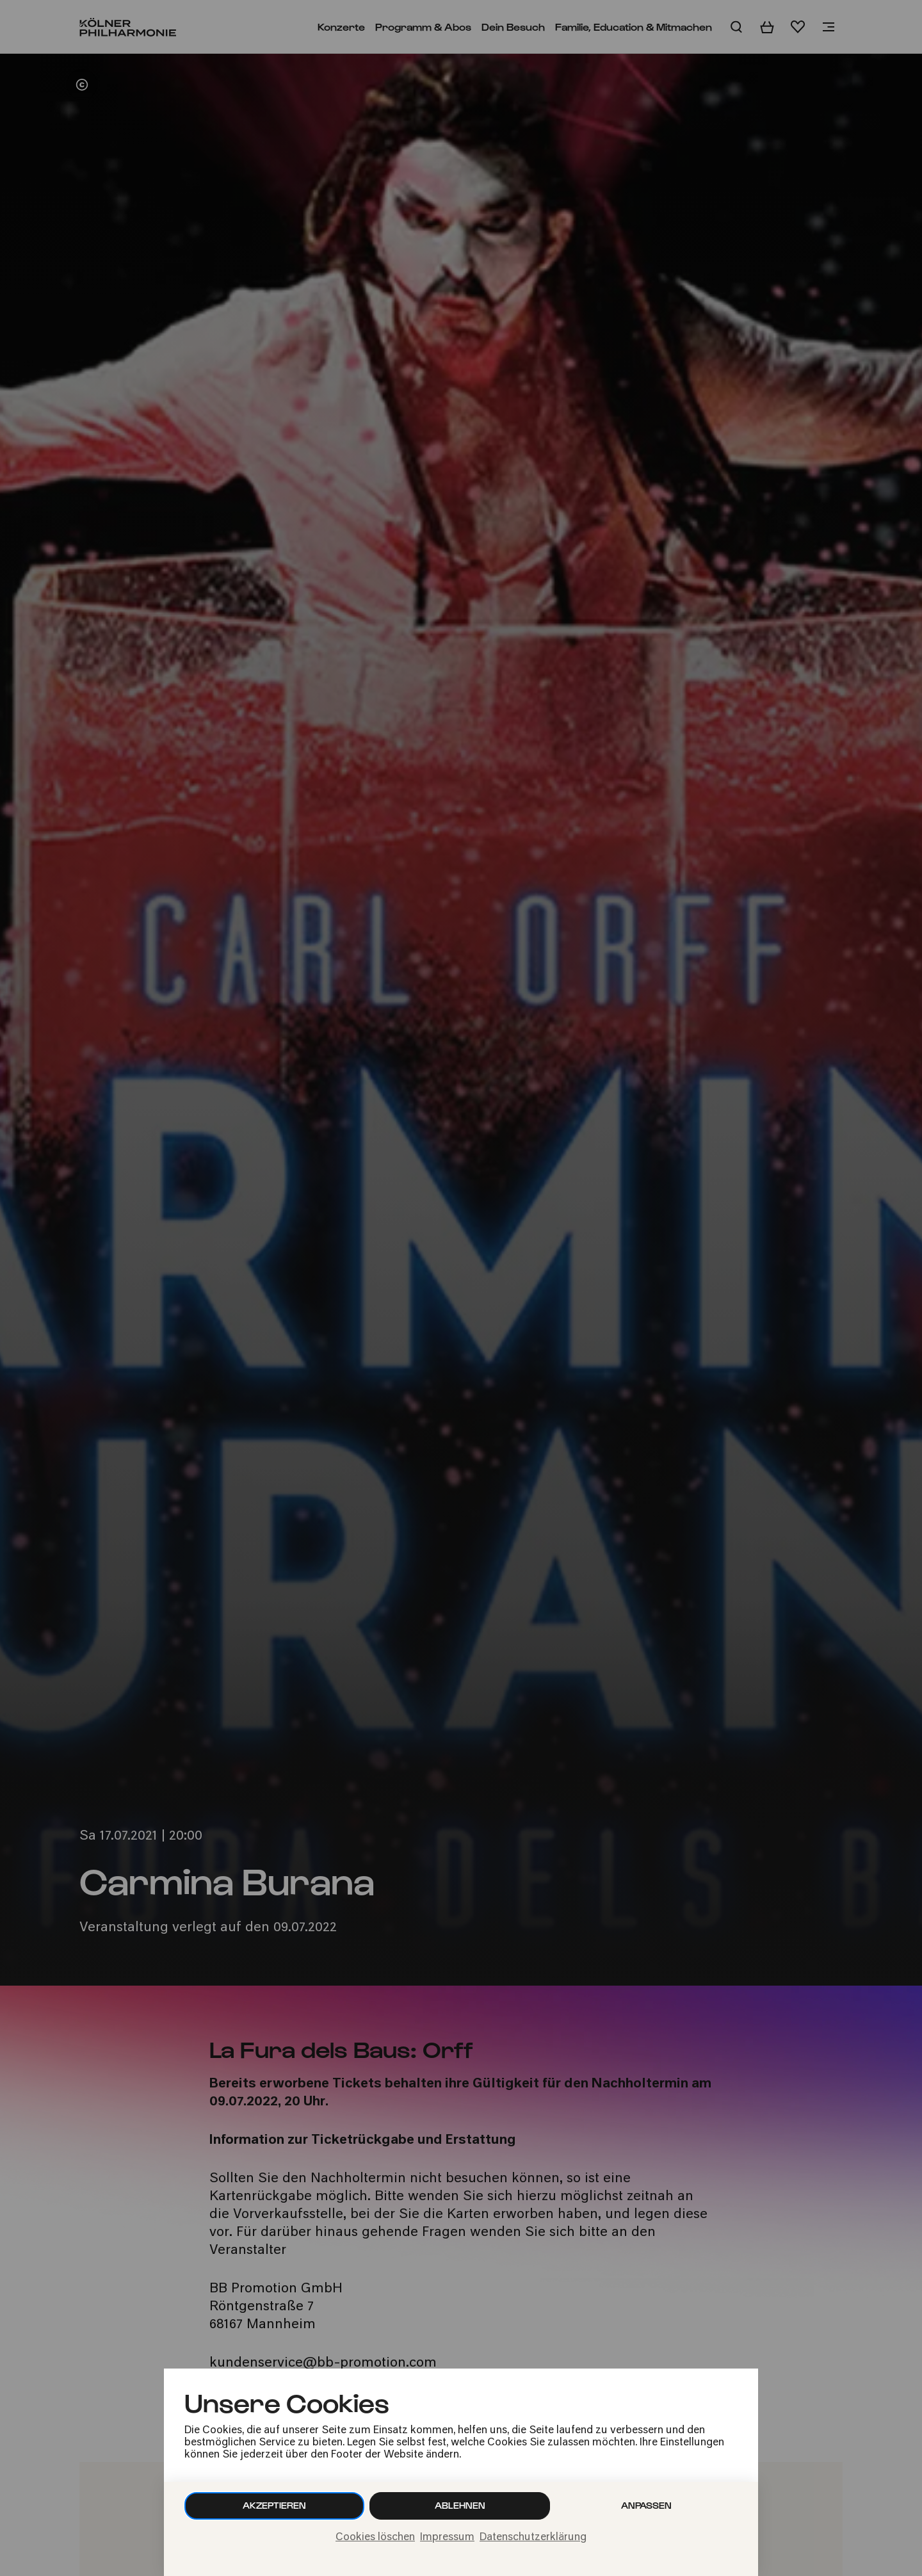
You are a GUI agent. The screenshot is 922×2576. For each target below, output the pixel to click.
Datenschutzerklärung (533, 2537)
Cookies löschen (375, 2537)
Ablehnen (460, 2505)
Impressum (447, 2537)
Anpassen (646, 2505)
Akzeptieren (274, 2505)
